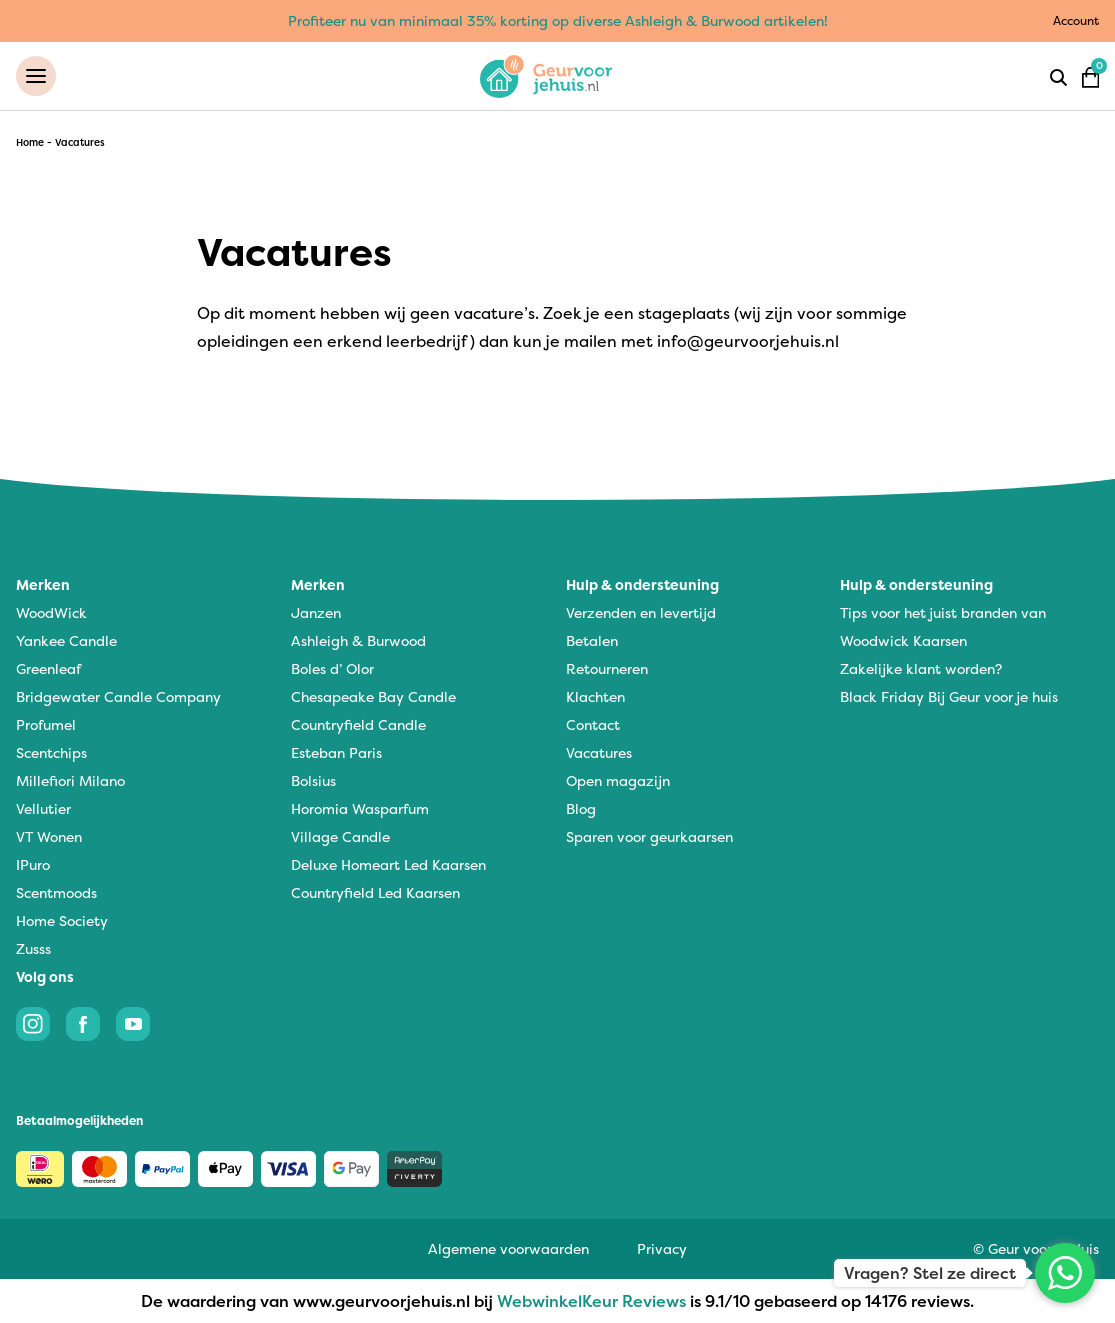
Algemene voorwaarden (508, 1248)
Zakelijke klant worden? (921, 668)
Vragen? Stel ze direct (930, 1273)
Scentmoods (56, 892)
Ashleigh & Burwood (358, 640)
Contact (593, 724)
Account (1076, 20)
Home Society (62, 920)
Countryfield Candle (358, 724)
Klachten (595, 696)
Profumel (46, 724)
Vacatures (599, 752)
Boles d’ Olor (332, 668)
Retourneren (607, 668)
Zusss (33, 948)
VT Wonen (49, 836)
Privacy (662, 1248)
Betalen (592, 640)
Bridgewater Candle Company (118, 696)
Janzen (316, 612)
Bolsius (313, 780)
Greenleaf (48, 668)
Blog (581, 808)
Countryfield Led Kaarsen (375, 892)
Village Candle (340, 836)
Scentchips (51, 752)
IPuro (33, 864)
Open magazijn (618, 780)
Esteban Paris (336, 752)
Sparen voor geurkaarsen (649, 836)
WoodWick (51, 612)
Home (30, 142)
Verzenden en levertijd (641, 612)
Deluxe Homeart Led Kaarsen (388, 864)
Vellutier (43, 808)
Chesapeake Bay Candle (373, 696)
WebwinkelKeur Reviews (591, 1301)
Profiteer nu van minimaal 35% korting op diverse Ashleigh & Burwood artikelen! (558, 20)
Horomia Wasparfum (360, 808)
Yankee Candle (66, 640)
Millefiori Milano (70, 780)
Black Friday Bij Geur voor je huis (949, 696)
